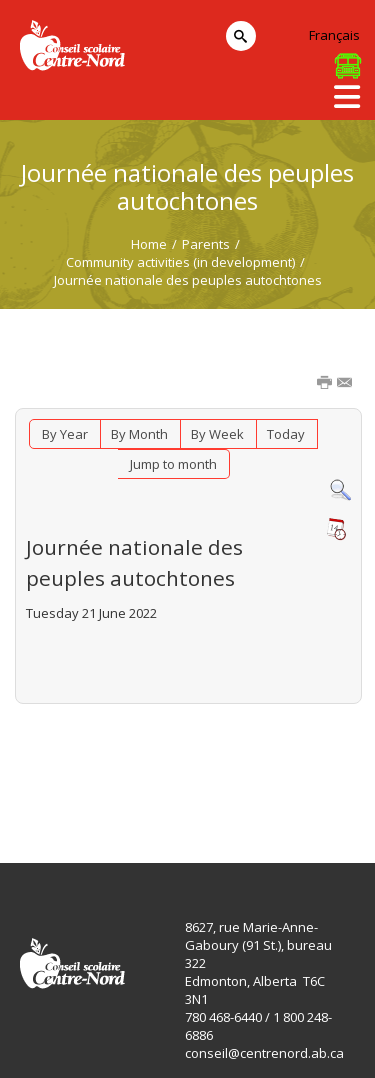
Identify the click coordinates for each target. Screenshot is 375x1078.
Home (149, 244)
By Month (139, 434)
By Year (65, 434)
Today (286, 434)
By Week (217, 434)
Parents (206, 244)
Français (334, 35)
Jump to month (173, 464)
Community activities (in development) (180, 262)
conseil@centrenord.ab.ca (264, 1053)
